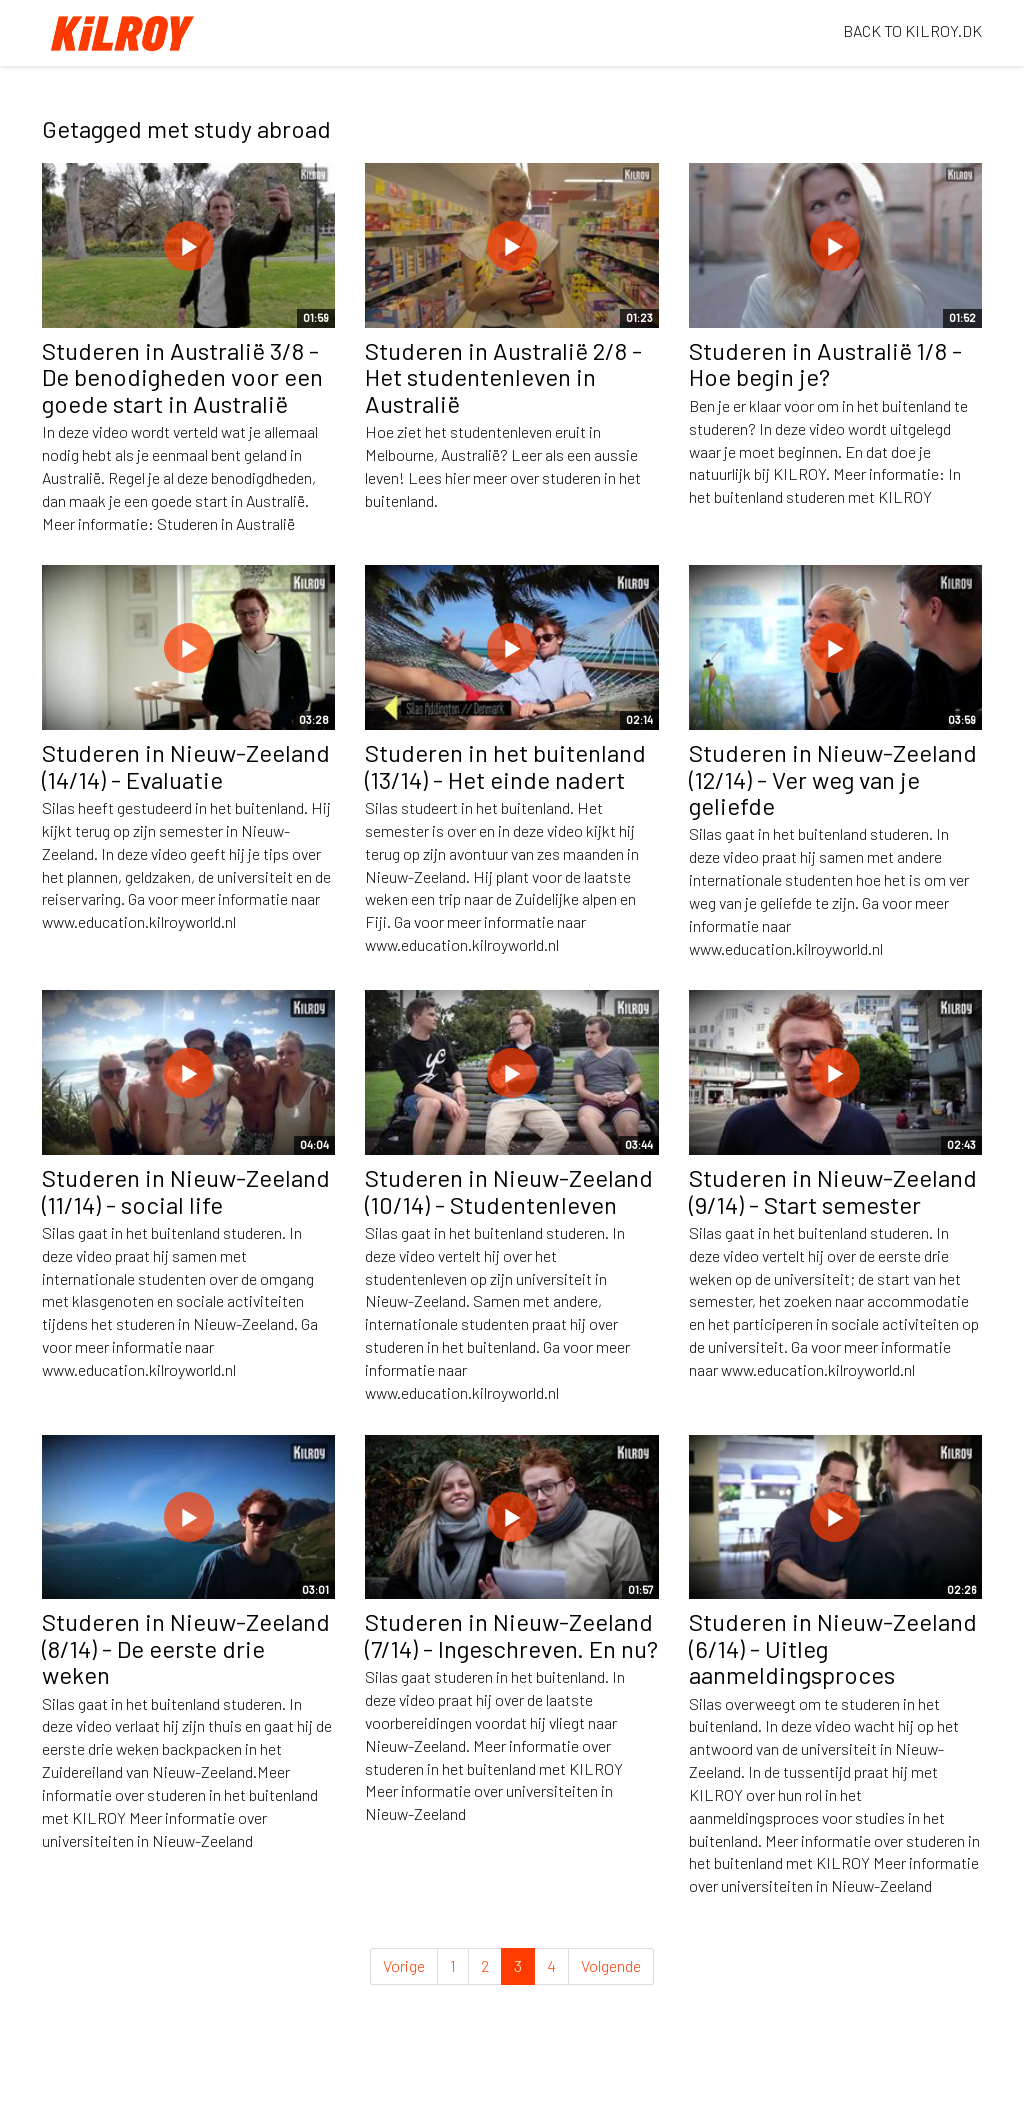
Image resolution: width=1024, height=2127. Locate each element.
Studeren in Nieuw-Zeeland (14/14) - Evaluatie (186, 765)
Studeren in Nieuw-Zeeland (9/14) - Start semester (833, 1190)
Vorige (404, 1965)
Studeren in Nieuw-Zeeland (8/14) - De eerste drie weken (186, 1648)
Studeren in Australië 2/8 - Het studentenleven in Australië (503, 377)
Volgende (611, 1965)
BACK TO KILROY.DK (912, 30)
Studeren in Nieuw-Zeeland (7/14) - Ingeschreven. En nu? (511, 1634)
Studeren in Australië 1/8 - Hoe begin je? (825, 363)
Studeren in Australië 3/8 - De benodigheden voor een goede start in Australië (182, 377)
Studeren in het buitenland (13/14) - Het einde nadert (505, 765)
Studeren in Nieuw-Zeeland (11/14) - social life (186, 1190)
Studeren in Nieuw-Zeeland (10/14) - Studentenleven (509, 1190)
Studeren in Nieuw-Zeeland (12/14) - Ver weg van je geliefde (833, 779)
